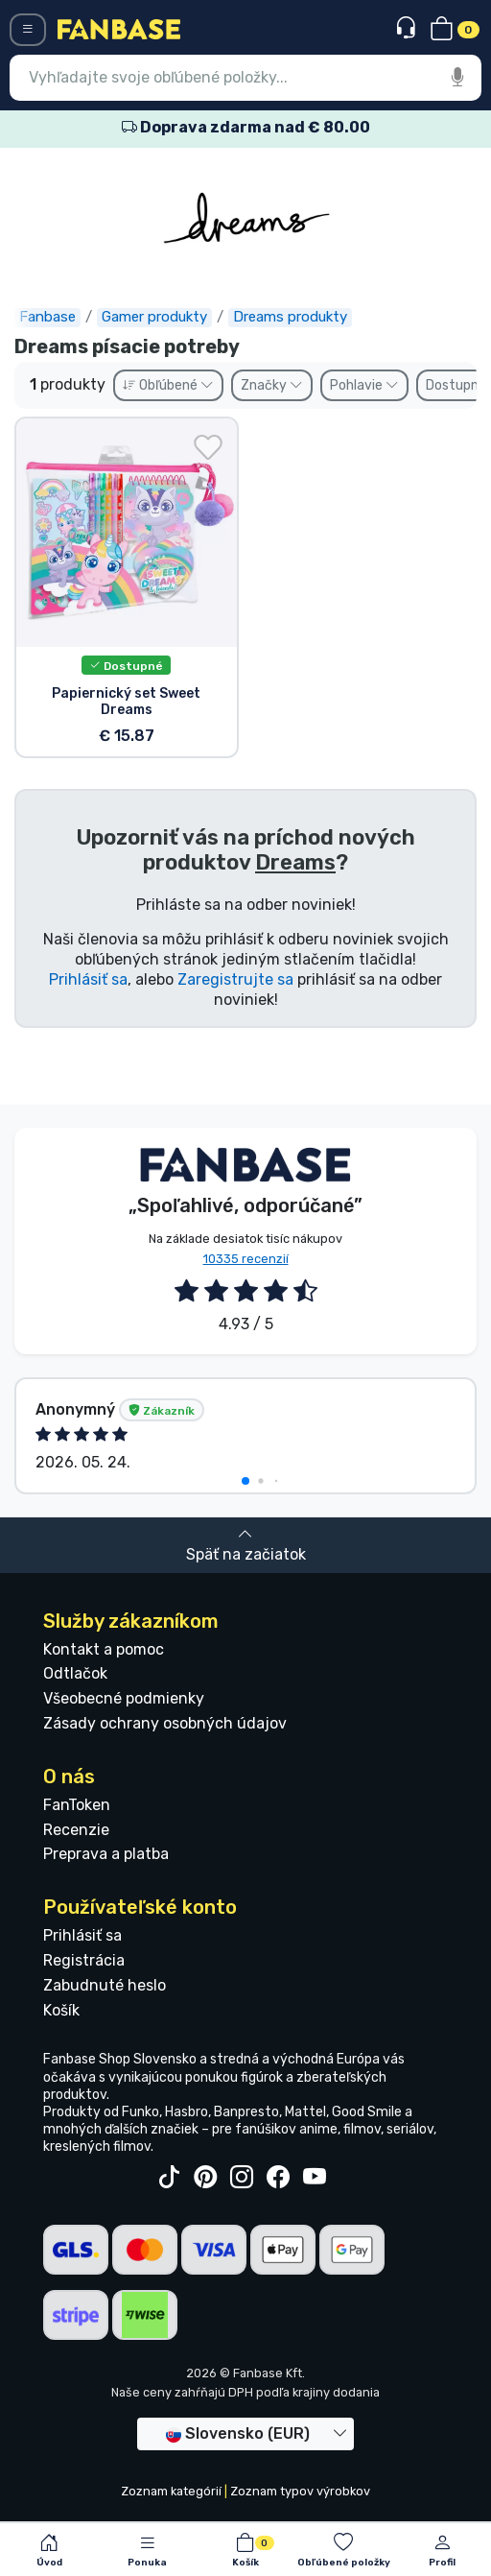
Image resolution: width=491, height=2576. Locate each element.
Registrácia (84, 1960)
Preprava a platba (106, 1854)
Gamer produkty (154, 316)
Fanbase (47, 316)
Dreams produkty (290, 316)
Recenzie (76, 1830)
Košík (61, 2010)
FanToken (76, 1805)
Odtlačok (75, 1673)
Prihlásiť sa (88, 979)
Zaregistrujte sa (235, 979)
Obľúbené (168, 385)
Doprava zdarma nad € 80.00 (246, 127)
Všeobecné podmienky (123, 1698)
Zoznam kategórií (171, 2491)
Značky (272, 385)
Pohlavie (364, 385)
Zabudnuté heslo (104, 1985)
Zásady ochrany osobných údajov (165, 1723)
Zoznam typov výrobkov (300, 2491)
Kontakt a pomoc (103, 1649)
